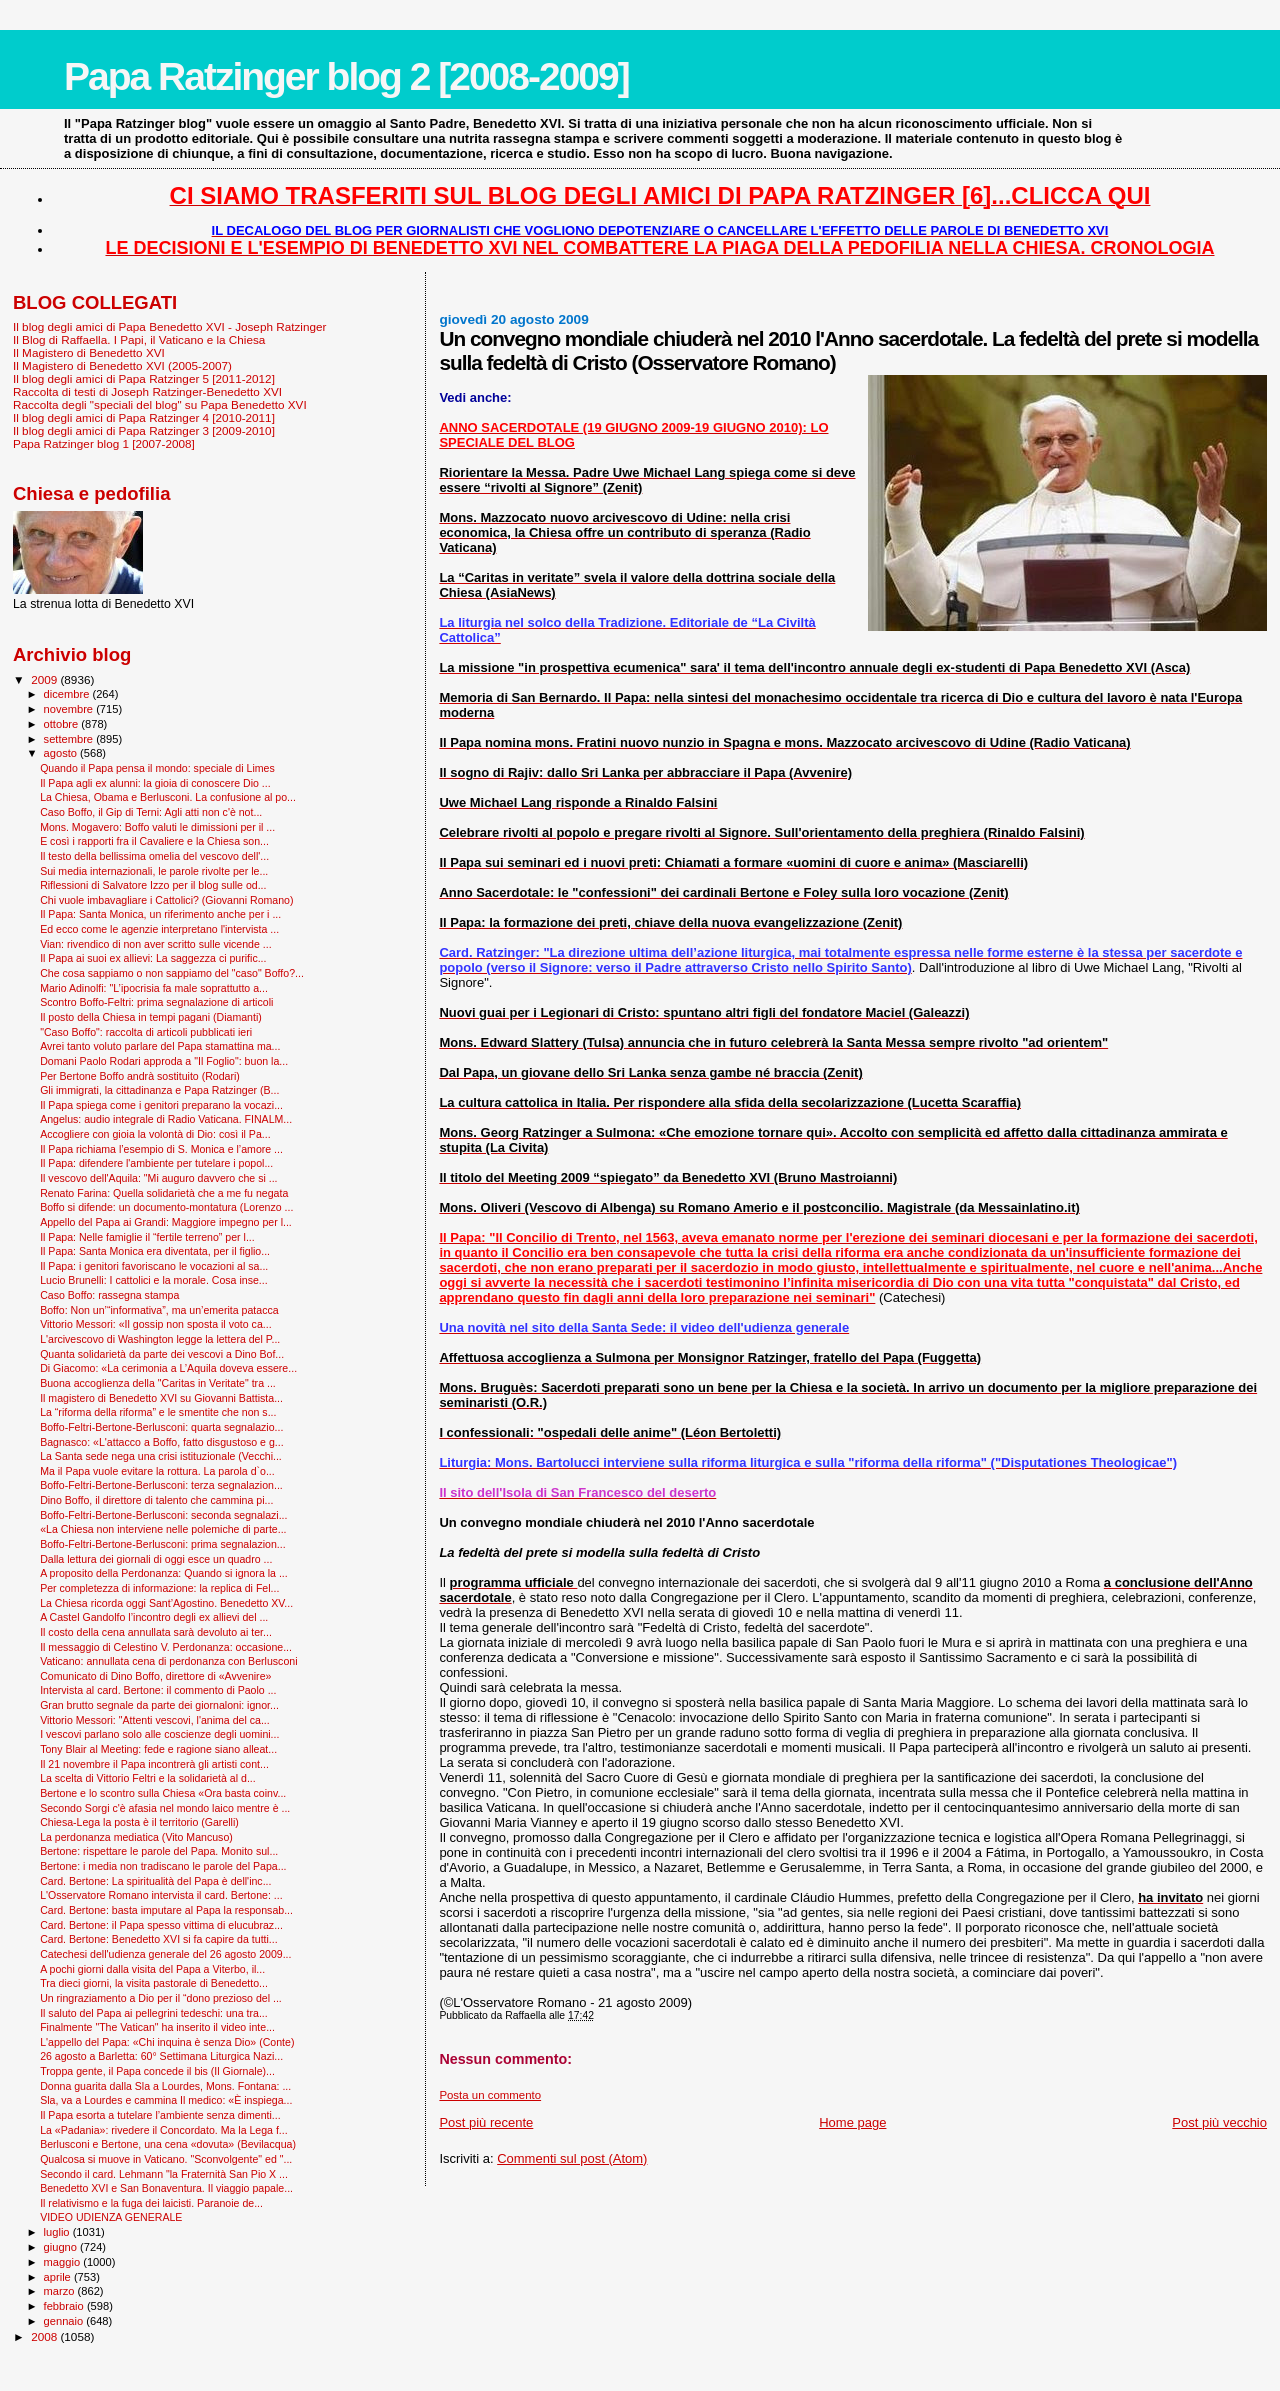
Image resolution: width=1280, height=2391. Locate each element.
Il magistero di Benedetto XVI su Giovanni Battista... (161, 1398)
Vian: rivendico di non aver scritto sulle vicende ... (155, 944)
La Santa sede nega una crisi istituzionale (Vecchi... (161, 1456)
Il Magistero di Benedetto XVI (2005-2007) (122, 365)
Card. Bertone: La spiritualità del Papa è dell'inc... (155, 1881)
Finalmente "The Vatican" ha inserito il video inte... (157, 2027)
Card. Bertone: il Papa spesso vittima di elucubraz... (161, 1925)
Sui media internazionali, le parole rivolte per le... (154, 871)
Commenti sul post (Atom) (572, 2158)
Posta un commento (490, 2095)
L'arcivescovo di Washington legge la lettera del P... (160, 1339)
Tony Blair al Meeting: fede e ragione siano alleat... (158, 1749)
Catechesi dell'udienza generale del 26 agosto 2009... (165, 1954)
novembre (70, 709)
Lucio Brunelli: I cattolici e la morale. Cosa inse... (154, 1280)
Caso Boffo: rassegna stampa (109, 1295)
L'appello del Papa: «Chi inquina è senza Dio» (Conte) (167, 2042)
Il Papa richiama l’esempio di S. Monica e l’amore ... (161, 1149)
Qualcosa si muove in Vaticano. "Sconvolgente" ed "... (166, 2159)
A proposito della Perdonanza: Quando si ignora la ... (164, 1573)
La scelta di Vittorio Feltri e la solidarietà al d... (148, 1778)
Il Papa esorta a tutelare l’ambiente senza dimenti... (160, 2115)
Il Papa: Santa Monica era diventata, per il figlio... (155, 1251)
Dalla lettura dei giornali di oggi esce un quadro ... (156, 1559)
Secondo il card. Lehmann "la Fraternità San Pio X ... (164, 2174)
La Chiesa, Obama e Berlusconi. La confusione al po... (168, 797)
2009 (45, 679)
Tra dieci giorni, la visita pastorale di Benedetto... (154, 1983)
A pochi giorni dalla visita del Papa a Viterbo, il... (152, 1969)
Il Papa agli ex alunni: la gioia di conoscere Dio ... (155, 783)
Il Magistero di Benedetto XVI (89, 352)
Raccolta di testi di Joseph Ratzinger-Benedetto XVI (147, 391)
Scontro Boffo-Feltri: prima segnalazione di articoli (156, 1002)
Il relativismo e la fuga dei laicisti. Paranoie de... (151, 2203)
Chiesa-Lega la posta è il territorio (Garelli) (139, 1822)
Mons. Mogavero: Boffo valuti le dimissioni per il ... (157, 827)
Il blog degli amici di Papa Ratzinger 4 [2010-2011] (144, 417)
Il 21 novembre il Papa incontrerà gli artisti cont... (154, 1764)
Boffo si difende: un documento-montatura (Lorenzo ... (166, 1207)
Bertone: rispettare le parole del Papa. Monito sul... (159, 1851)
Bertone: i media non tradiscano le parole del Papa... (163, 1866)
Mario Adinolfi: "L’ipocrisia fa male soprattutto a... (154, 988)
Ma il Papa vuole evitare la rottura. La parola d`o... (157, 1471)
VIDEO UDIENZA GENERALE (111, 2217)
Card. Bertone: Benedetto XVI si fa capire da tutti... (159, 1939)
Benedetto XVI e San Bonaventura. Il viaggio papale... (166, 2188)
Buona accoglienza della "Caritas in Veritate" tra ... (158, 1383)
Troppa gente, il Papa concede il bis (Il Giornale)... (157, 2071)
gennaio (65, 2321)
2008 (45, 2336)
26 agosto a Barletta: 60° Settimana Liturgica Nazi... (161, 2056)
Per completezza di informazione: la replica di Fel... (159, 1588)
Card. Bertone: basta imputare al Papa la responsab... (166, 1910)
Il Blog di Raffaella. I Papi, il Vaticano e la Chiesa (139, 339)
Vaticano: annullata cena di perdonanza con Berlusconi (168, 1661)
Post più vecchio (1219, 2122)
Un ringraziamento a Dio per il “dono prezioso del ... (161, 1998)
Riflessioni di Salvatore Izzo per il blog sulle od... (153, 885)
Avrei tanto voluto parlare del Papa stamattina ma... (160, 1046)
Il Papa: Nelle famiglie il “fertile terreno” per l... (147, 1237)
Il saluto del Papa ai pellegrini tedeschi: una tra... (154, 2013)
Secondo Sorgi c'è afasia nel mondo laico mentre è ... (165, 1808)
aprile (59, 2277)
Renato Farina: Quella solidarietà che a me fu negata (164, 1193)
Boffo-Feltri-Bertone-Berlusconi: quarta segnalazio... (161, 1427)
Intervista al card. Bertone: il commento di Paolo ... (158, 1690)
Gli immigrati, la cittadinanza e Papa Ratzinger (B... (159, 1090)
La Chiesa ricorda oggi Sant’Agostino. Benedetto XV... (166, 1603)
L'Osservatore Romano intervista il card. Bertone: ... (161, 1895)
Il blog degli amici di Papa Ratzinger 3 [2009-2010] (144, 430)
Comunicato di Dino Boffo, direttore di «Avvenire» (155, 1676)
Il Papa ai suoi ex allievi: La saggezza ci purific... (153, 958)
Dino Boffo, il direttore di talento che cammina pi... (156, 1500)
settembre (70, 739)
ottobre (63, 724)
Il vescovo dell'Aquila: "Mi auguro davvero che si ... (158, 1178)
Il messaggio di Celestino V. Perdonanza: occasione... (166, 1647)
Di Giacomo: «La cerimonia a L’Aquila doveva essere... (168, 1368)
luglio (58, 2232)
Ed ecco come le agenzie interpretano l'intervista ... (159, 929)
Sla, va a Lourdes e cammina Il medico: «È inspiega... (166, 2100)
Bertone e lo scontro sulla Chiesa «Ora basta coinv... (163, 1793)
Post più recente (486, 2122)
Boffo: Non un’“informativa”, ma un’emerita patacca (159, 1310)
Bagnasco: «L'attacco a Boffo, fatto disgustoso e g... (162, 1442)
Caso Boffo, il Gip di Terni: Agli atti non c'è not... (151, 812)
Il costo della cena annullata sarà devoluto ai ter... (156, 1632)
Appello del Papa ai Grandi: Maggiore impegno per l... (166, 1222)
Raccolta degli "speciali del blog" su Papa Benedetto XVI (160, 404)
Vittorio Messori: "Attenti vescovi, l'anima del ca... (155, 1720)
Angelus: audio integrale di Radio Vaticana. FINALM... (166, 1119)
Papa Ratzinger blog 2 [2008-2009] (346, 76)
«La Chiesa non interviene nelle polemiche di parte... (163, 1529)
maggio (64, 2262)
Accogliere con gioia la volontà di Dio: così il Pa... (155, 1134)
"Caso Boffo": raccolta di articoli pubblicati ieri (146, 1032)
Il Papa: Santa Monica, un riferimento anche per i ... (160, 914)
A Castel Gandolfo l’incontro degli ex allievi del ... (154, 1617)
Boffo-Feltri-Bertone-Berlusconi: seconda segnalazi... (163, 1515)
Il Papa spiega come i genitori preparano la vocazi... (161, 1105)
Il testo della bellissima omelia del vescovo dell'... (154, 856)
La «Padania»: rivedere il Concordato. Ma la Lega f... (164, 2130)
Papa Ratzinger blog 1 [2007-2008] (104, 443)
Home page (852, 2122)
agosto (62, 753)
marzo (61, 2291)
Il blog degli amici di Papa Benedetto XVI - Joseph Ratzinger (169, 326)
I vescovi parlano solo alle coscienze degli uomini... (159, 1734)
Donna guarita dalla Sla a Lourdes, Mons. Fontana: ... (165, 2086)
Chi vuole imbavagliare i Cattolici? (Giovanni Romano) (166, 900)
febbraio (65, 2306)
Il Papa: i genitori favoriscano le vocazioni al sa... (154, 1266)
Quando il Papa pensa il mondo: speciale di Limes (157, 768)
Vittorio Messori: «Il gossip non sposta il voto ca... (155, 1324)
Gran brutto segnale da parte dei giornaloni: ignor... (159, 1705)
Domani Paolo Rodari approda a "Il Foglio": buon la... (164, 1061)
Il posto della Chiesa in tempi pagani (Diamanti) (151, 1017)
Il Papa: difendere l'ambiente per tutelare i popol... (156, 1163)
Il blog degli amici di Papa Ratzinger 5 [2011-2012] (144, 378)
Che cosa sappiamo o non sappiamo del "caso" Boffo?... (172, 973)
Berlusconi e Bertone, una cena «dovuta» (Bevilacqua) (168, 2144)
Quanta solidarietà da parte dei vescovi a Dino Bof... (162, 1354)
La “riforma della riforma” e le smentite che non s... (158, 1412)
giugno (62, 2247)
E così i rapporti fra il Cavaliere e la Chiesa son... (154, 841)
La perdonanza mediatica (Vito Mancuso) (136, 1837)
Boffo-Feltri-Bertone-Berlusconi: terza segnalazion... (161, 1485)
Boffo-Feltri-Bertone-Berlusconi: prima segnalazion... (163, 1544)
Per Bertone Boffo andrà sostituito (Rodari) (140, 1076)
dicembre (68, 694)
